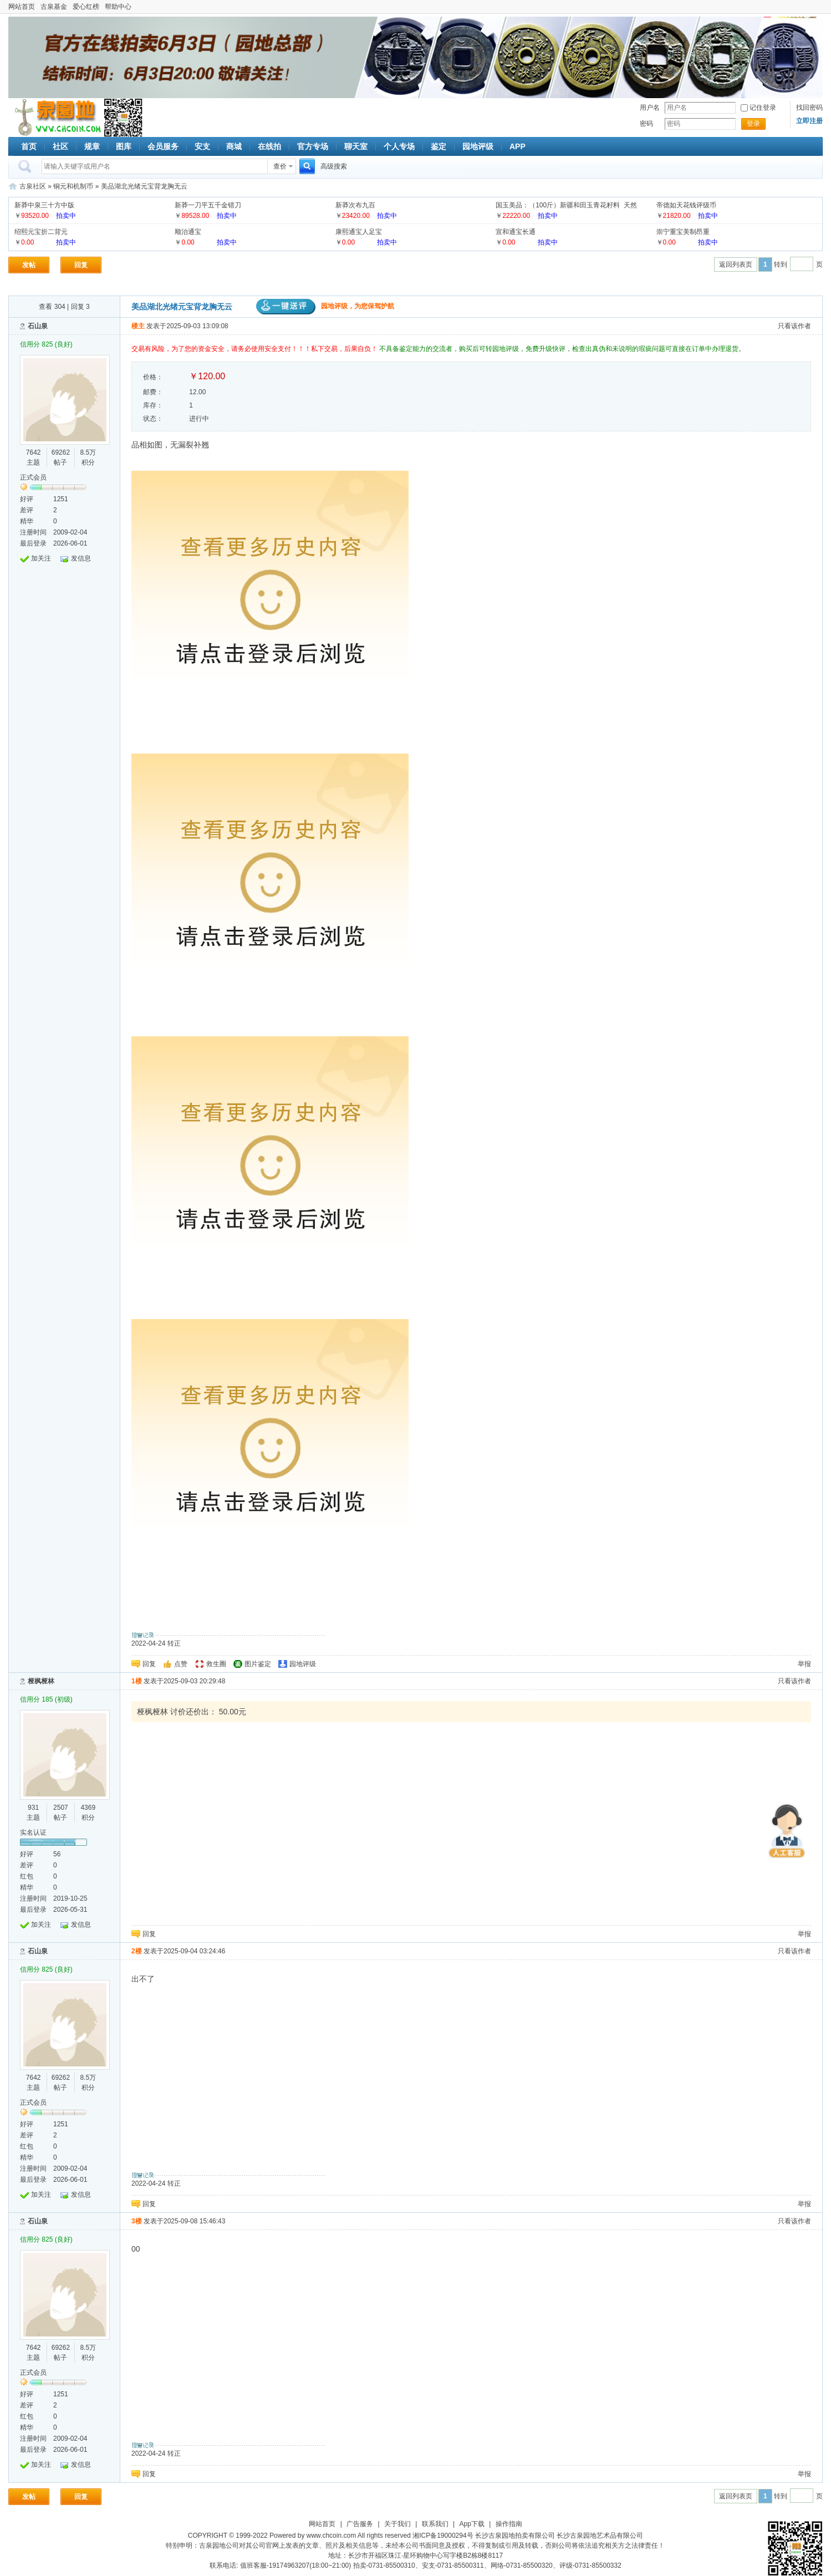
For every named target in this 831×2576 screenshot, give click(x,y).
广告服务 (359, 2524)
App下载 (472, 2524)
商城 (234, 146)
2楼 (136, 1951)
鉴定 (438, 146)
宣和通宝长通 (516, 232)
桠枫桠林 (41, 1681)
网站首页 (21, 7)
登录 (753, 124)
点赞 (180, 1664)
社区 (60, 146)
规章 (92, 146)
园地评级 (477, 146)
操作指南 (509, 2524)
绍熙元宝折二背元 (41, 232)
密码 (646, 124)
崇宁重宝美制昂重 (683, 232)
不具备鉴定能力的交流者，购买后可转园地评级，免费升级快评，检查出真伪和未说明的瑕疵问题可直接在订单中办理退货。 (562, 349)
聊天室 (356, 146)
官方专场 (312, 146)
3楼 (136, 2221)
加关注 (41, 558)
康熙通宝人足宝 (358, 232)
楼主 (138, 326)
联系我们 (435, 2524)
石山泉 (38, 326)
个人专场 (399, 146)
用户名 (650, 107)
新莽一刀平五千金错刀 (208, 205)
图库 (123, 146)
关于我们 (397, 2524)
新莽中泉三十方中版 (44, 205)
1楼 (136, 1681)
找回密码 (809, 107)
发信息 (81, 558)
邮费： (153, 392)
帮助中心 (118, 7)
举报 (804, 1664)
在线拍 (269, 146)
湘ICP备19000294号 (442, 2535)
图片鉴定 (257, 1664)
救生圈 (216, 1664)
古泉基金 (53, 7)
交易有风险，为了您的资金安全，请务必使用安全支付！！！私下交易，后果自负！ (255, 349)
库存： (153, 405)
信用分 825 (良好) (46, 344)
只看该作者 (794, 326)
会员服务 (163, 146)
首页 (29, 146)
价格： (153, 377)
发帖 (28, 265)
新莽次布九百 (355, 205)
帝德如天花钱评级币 (686, 205)
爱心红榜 (86, 7)
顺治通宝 (188, 232)
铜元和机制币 (73, 186)
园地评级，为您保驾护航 (325, 306)
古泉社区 (56, 117)
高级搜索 (333, 166)
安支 (202, 146)
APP (517, 146)
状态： (153, 418)
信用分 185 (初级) (46, 1699)
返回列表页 (735, 264)
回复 (81, 265)
